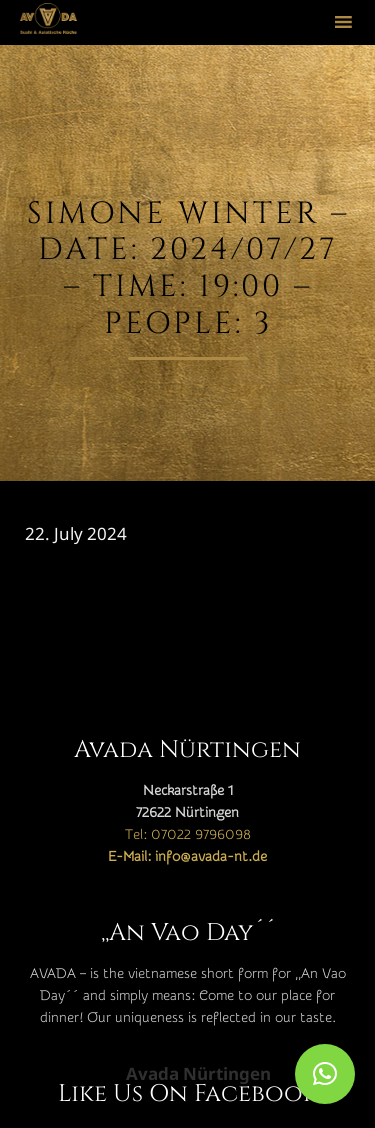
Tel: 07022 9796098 (188, 835)
